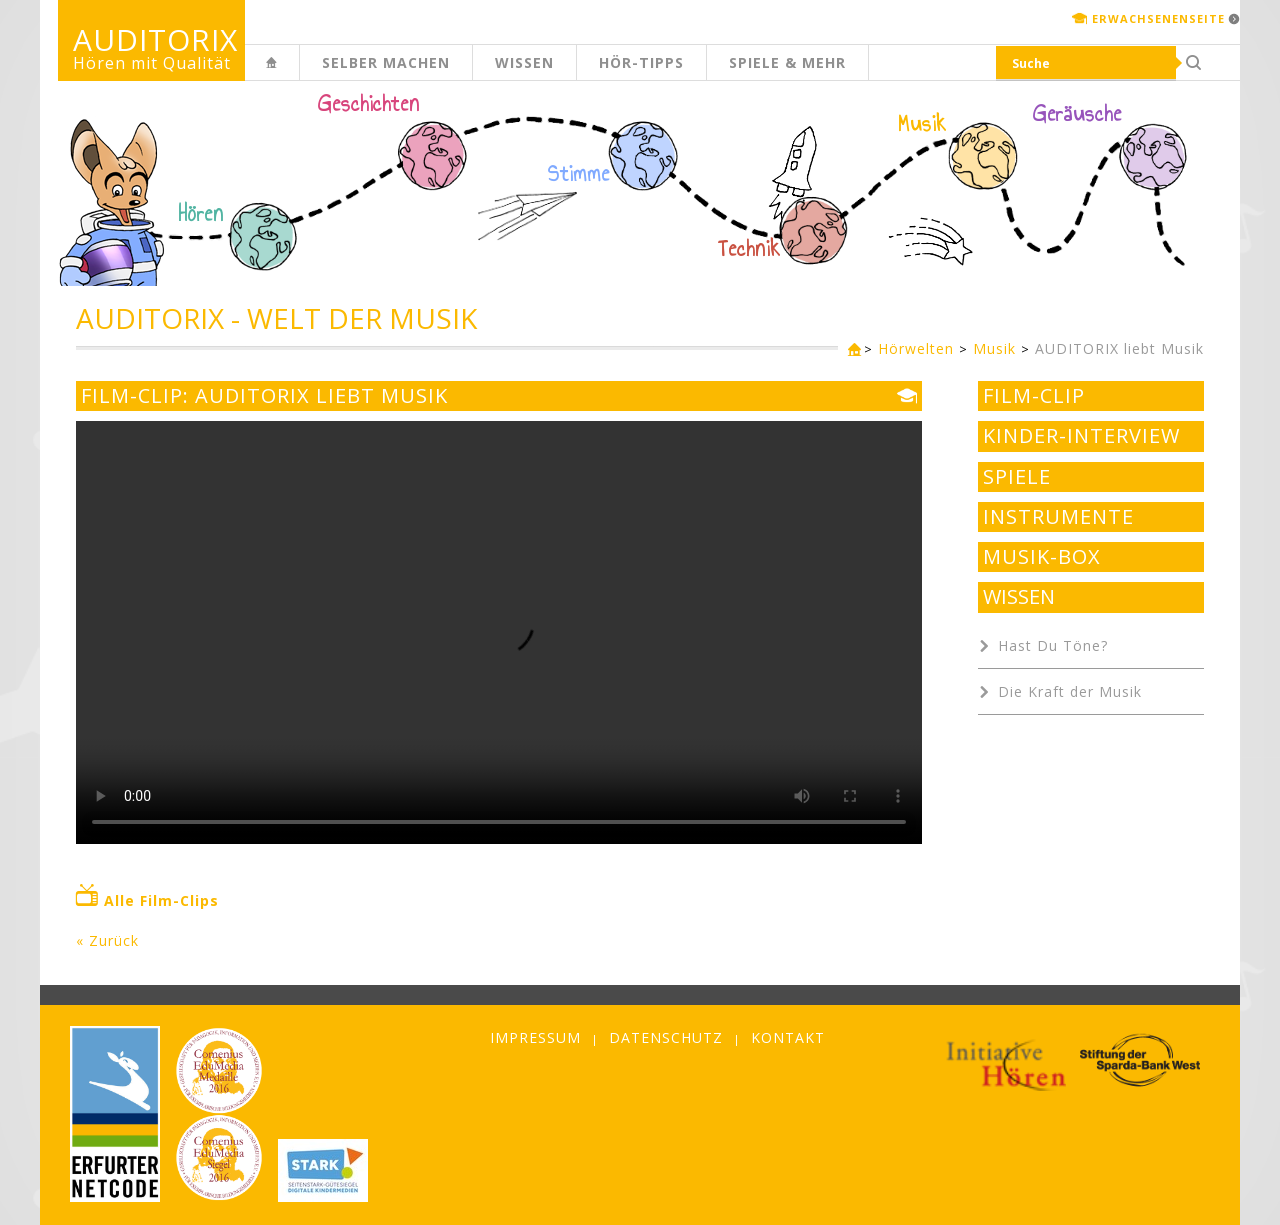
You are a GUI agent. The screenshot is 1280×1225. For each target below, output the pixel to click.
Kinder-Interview (1081, 436)
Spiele (1017, 477)
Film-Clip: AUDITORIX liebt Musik (264, 396)
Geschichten (369, 106)
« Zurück (107, 940)
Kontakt (788, 1037)
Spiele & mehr (787, 62)
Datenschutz (666, 1037)
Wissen (524, 62)
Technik (749, 249)
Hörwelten (916, 348)
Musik (922, 124)
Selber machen (386, 62)
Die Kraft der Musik (1070, 691)
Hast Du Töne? (1053, 645)
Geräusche (1077, 114)
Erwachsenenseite (1158, 18)
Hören (201, 214)
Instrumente (1058, 517)
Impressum (535, 1037)
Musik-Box (1042, 557)
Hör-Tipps (641, 62)
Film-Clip (1034, 396)
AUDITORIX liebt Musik (1119, 348)
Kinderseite (299, 73)
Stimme (579, 174)
